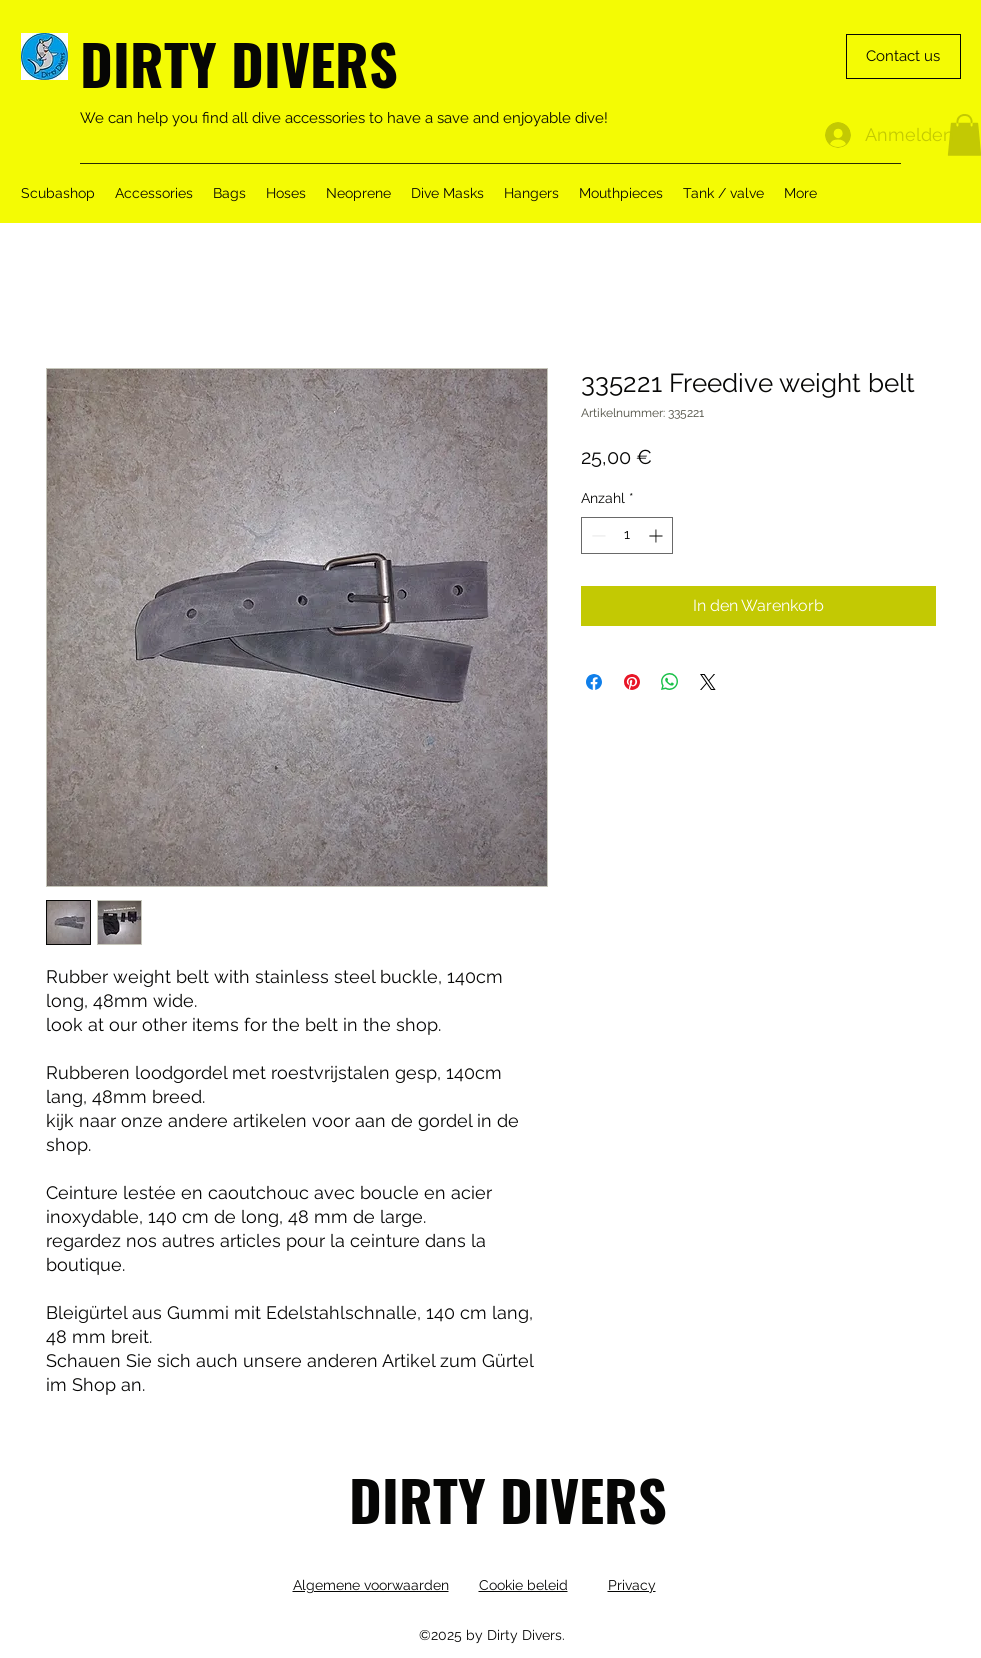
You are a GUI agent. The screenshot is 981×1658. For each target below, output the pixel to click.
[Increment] (657, 535)
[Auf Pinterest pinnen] (632, 682)
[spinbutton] (627, 535)
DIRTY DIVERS (239, 62)
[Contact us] (903, 56)
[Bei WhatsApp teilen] (670, 682)
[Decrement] (596, 535)
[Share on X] (708, 682)
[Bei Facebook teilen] (594, 682)
